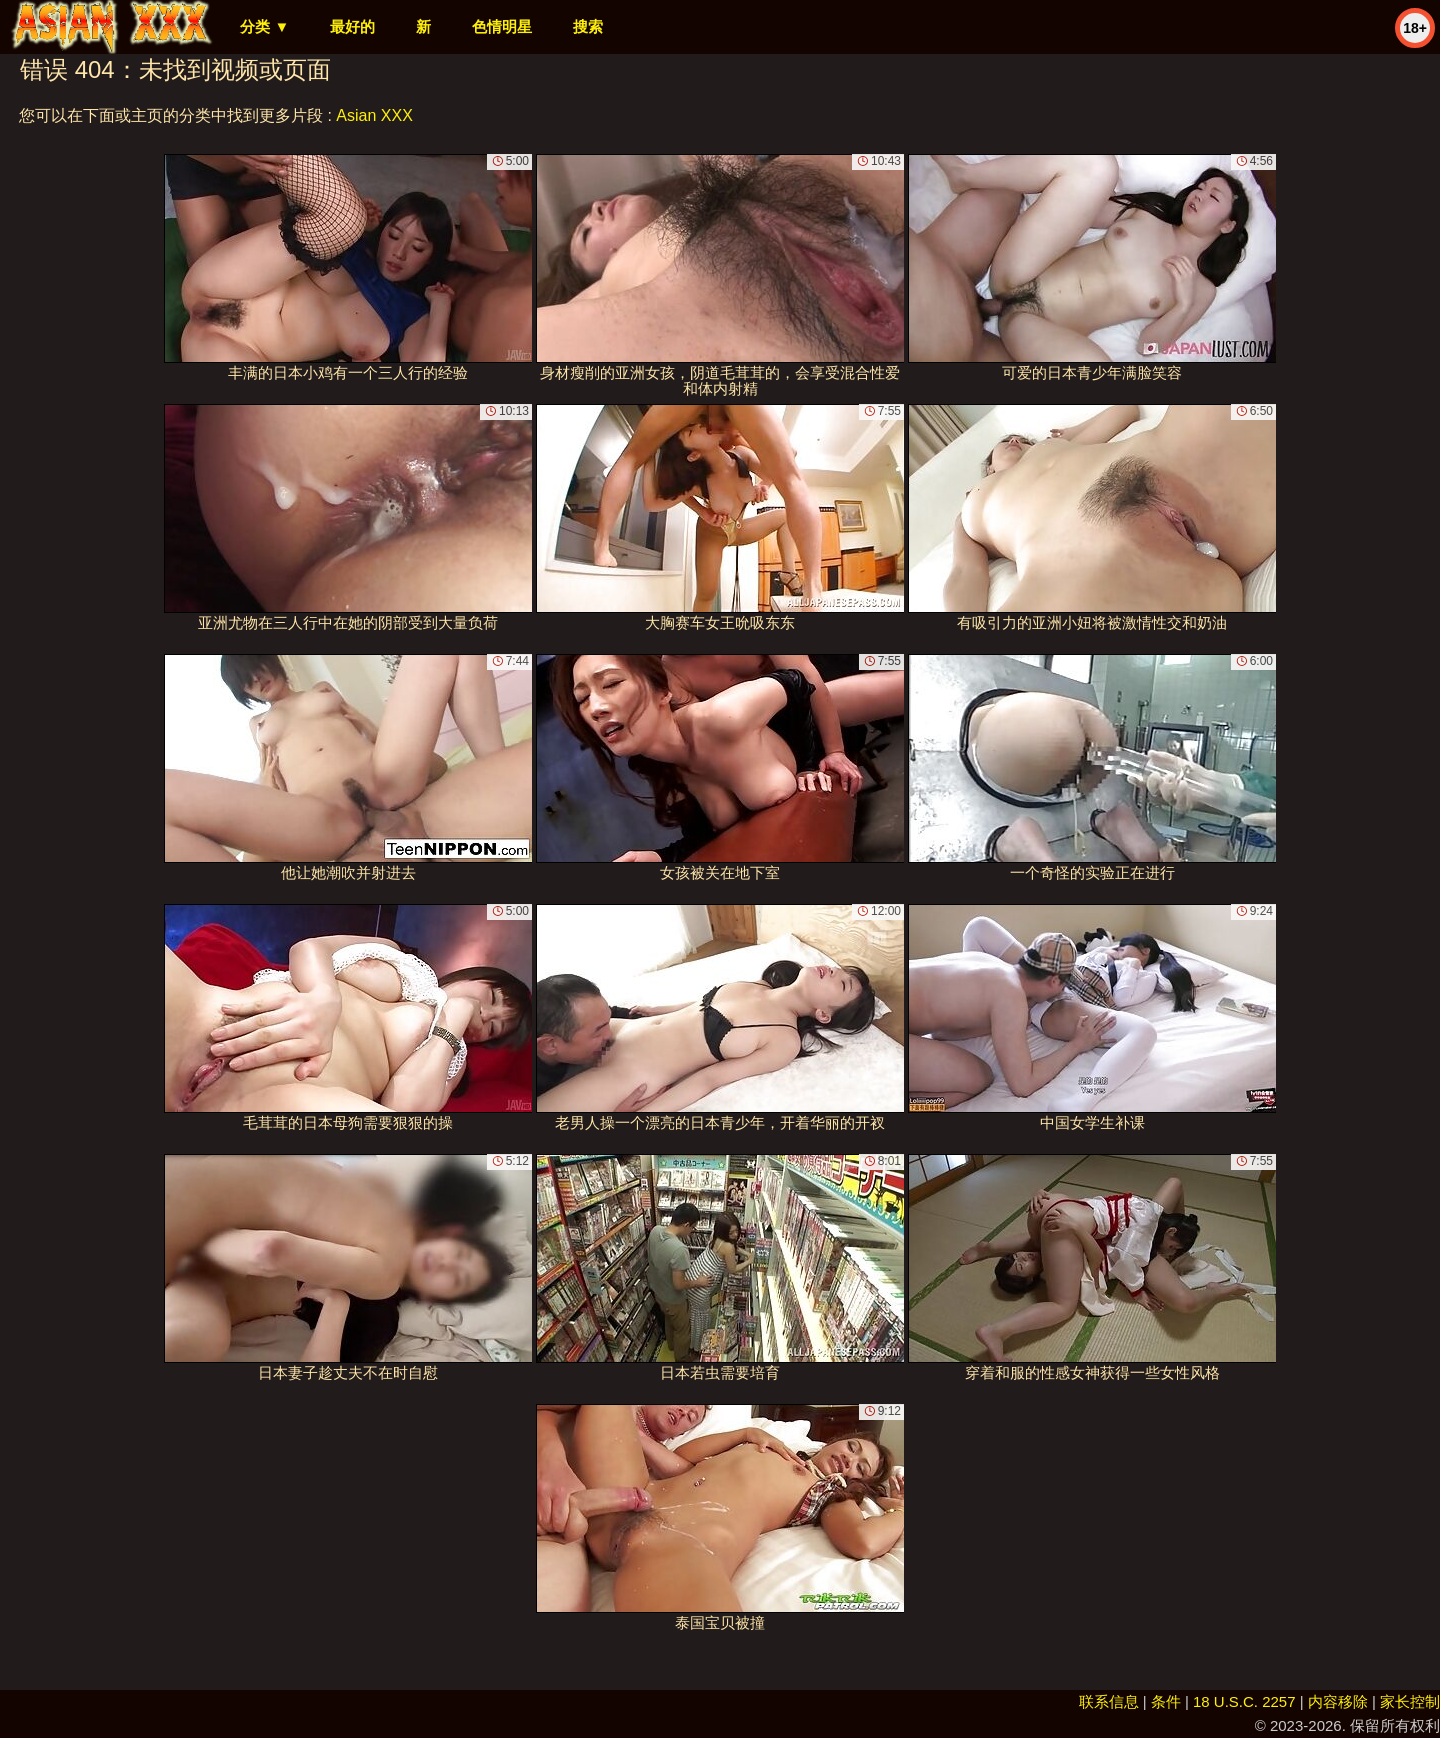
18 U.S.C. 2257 (1244, 1701)
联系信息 (1109, 1701)
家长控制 (1410, 1701)
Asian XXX (374, 115)
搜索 (588, 26)
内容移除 (1338, 1701)
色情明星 (502, 26)
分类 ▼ (264, 26)
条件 (1166, 1701)
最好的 (352, 26)
